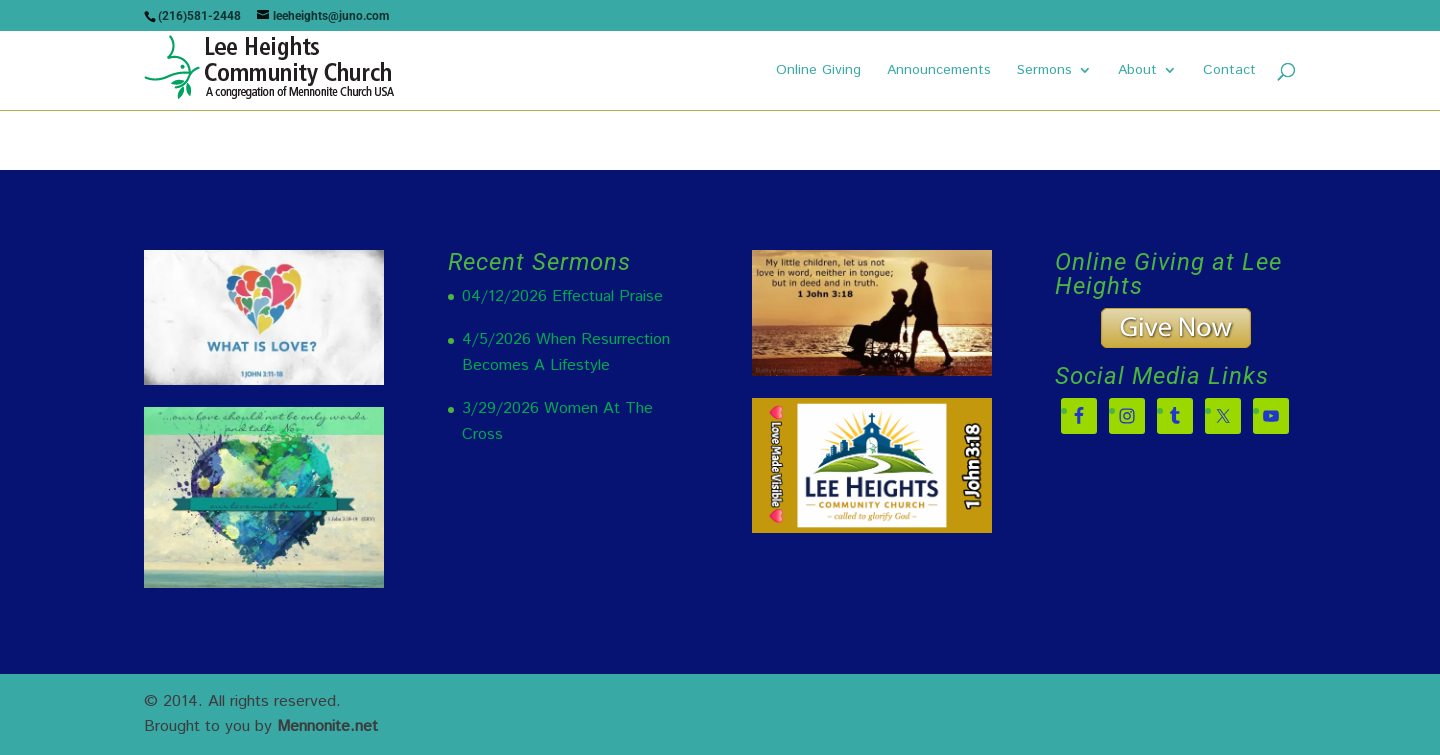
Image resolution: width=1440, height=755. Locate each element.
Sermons (1044, 71)
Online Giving (818, 71)
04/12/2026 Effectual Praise (562, 296)
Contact (1229, 71)
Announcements (939, 71)
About (1137, 71)
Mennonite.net (327, 726)
